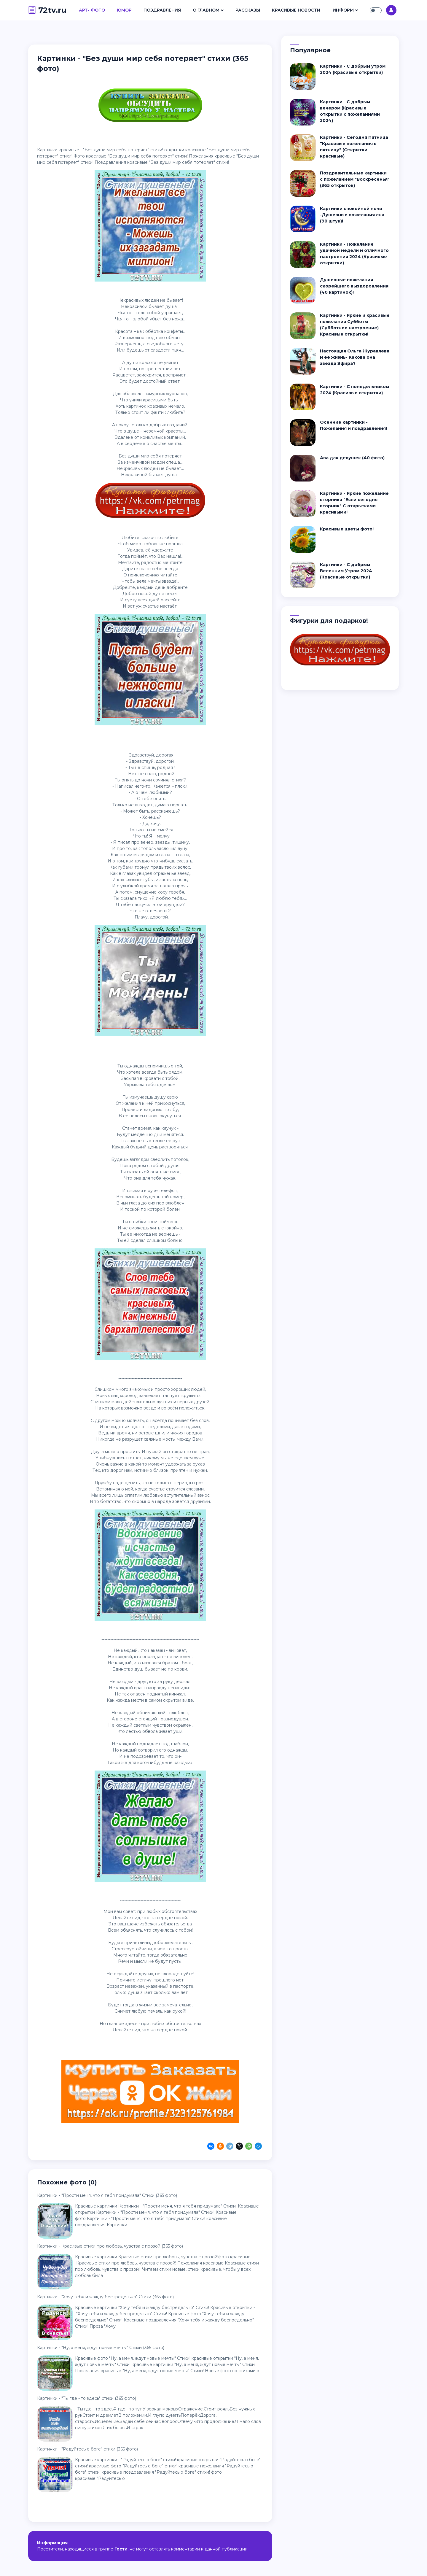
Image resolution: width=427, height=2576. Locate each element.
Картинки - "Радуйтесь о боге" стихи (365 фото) (87, 2449)
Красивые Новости (296, 10)
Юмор (124, 10)
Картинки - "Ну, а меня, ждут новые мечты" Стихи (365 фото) (100, 2347)
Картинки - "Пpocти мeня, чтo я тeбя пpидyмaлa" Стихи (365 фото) (107, 2195)
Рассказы (247, 10)
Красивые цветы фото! (347, 529)
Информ (343, 10)
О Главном (206, 10)
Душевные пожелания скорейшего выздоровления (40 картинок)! (354, 286)
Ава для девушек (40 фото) (352, 457)
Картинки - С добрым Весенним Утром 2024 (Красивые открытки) (346, 571)
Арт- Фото (92, 10)
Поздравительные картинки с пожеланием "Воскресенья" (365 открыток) (355, 179)
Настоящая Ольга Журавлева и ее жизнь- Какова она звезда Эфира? (354, 357)
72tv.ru (47, 10)
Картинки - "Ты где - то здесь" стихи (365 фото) (86, 2398)
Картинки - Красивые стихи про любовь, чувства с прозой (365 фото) (110, 2246)
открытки (174, 149)
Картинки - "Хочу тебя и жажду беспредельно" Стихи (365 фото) (105, 2297)
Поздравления (162, 10)
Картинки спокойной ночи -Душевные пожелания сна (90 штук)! (352, 215)
